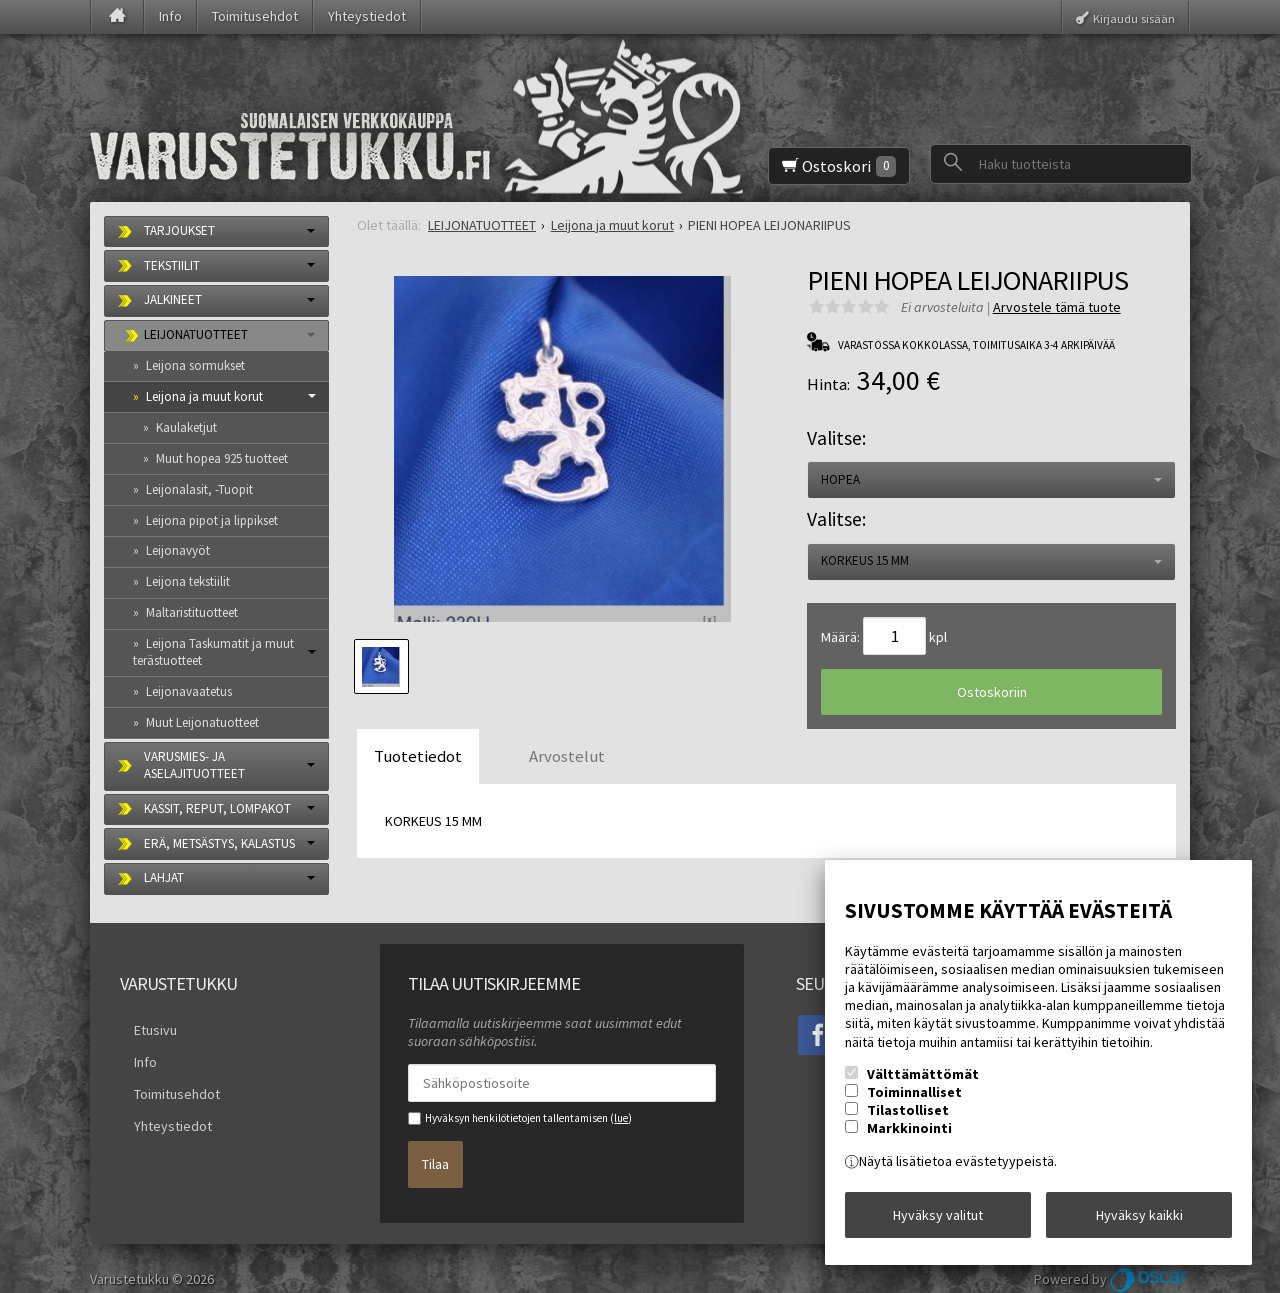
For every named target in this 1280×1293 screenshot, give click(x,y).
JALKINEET (173, 299)
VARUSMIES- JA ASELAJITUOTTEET (194, 765)
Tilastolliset (908, 1124)
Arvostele (1057, 307)
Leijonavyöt (178, 550)
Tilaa (435, 1153)
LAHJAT (164, 877)
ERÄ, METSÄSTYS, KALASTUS (219, 843)
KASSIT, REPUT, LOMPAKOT (217, 808)
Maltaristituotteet (192, 612)
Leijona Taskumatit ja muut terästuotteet (213, 652)
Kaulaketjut (186, 427)
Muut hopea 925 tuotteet (222, 458)
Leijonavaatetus (189, 691)
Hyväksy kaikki (1139, 1222)
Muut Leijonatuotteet (202, 722)
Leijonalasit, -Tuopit (199, 489)
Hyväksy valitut (938, 1222)
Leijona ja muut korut (204, 396)
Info (170, 16)
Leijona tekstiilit (188, 581)
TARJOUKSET (179, 230)
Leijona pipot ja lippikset (212, 520)
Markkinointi (909, 1142)
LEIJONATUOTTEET (196, 334)
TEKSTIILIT (172, 265)
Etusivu (141, 1025)
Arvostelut (567, 756)
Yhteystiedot (367, 16)
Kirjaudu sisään (1134, 17)
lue (621, 1118)
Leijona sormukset (195, 365)
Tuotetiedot (418, 756)
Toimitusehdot (255, 16)
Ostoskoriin (992, 692)
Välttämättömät (923, 1088)
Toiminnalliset (914, 1106)
